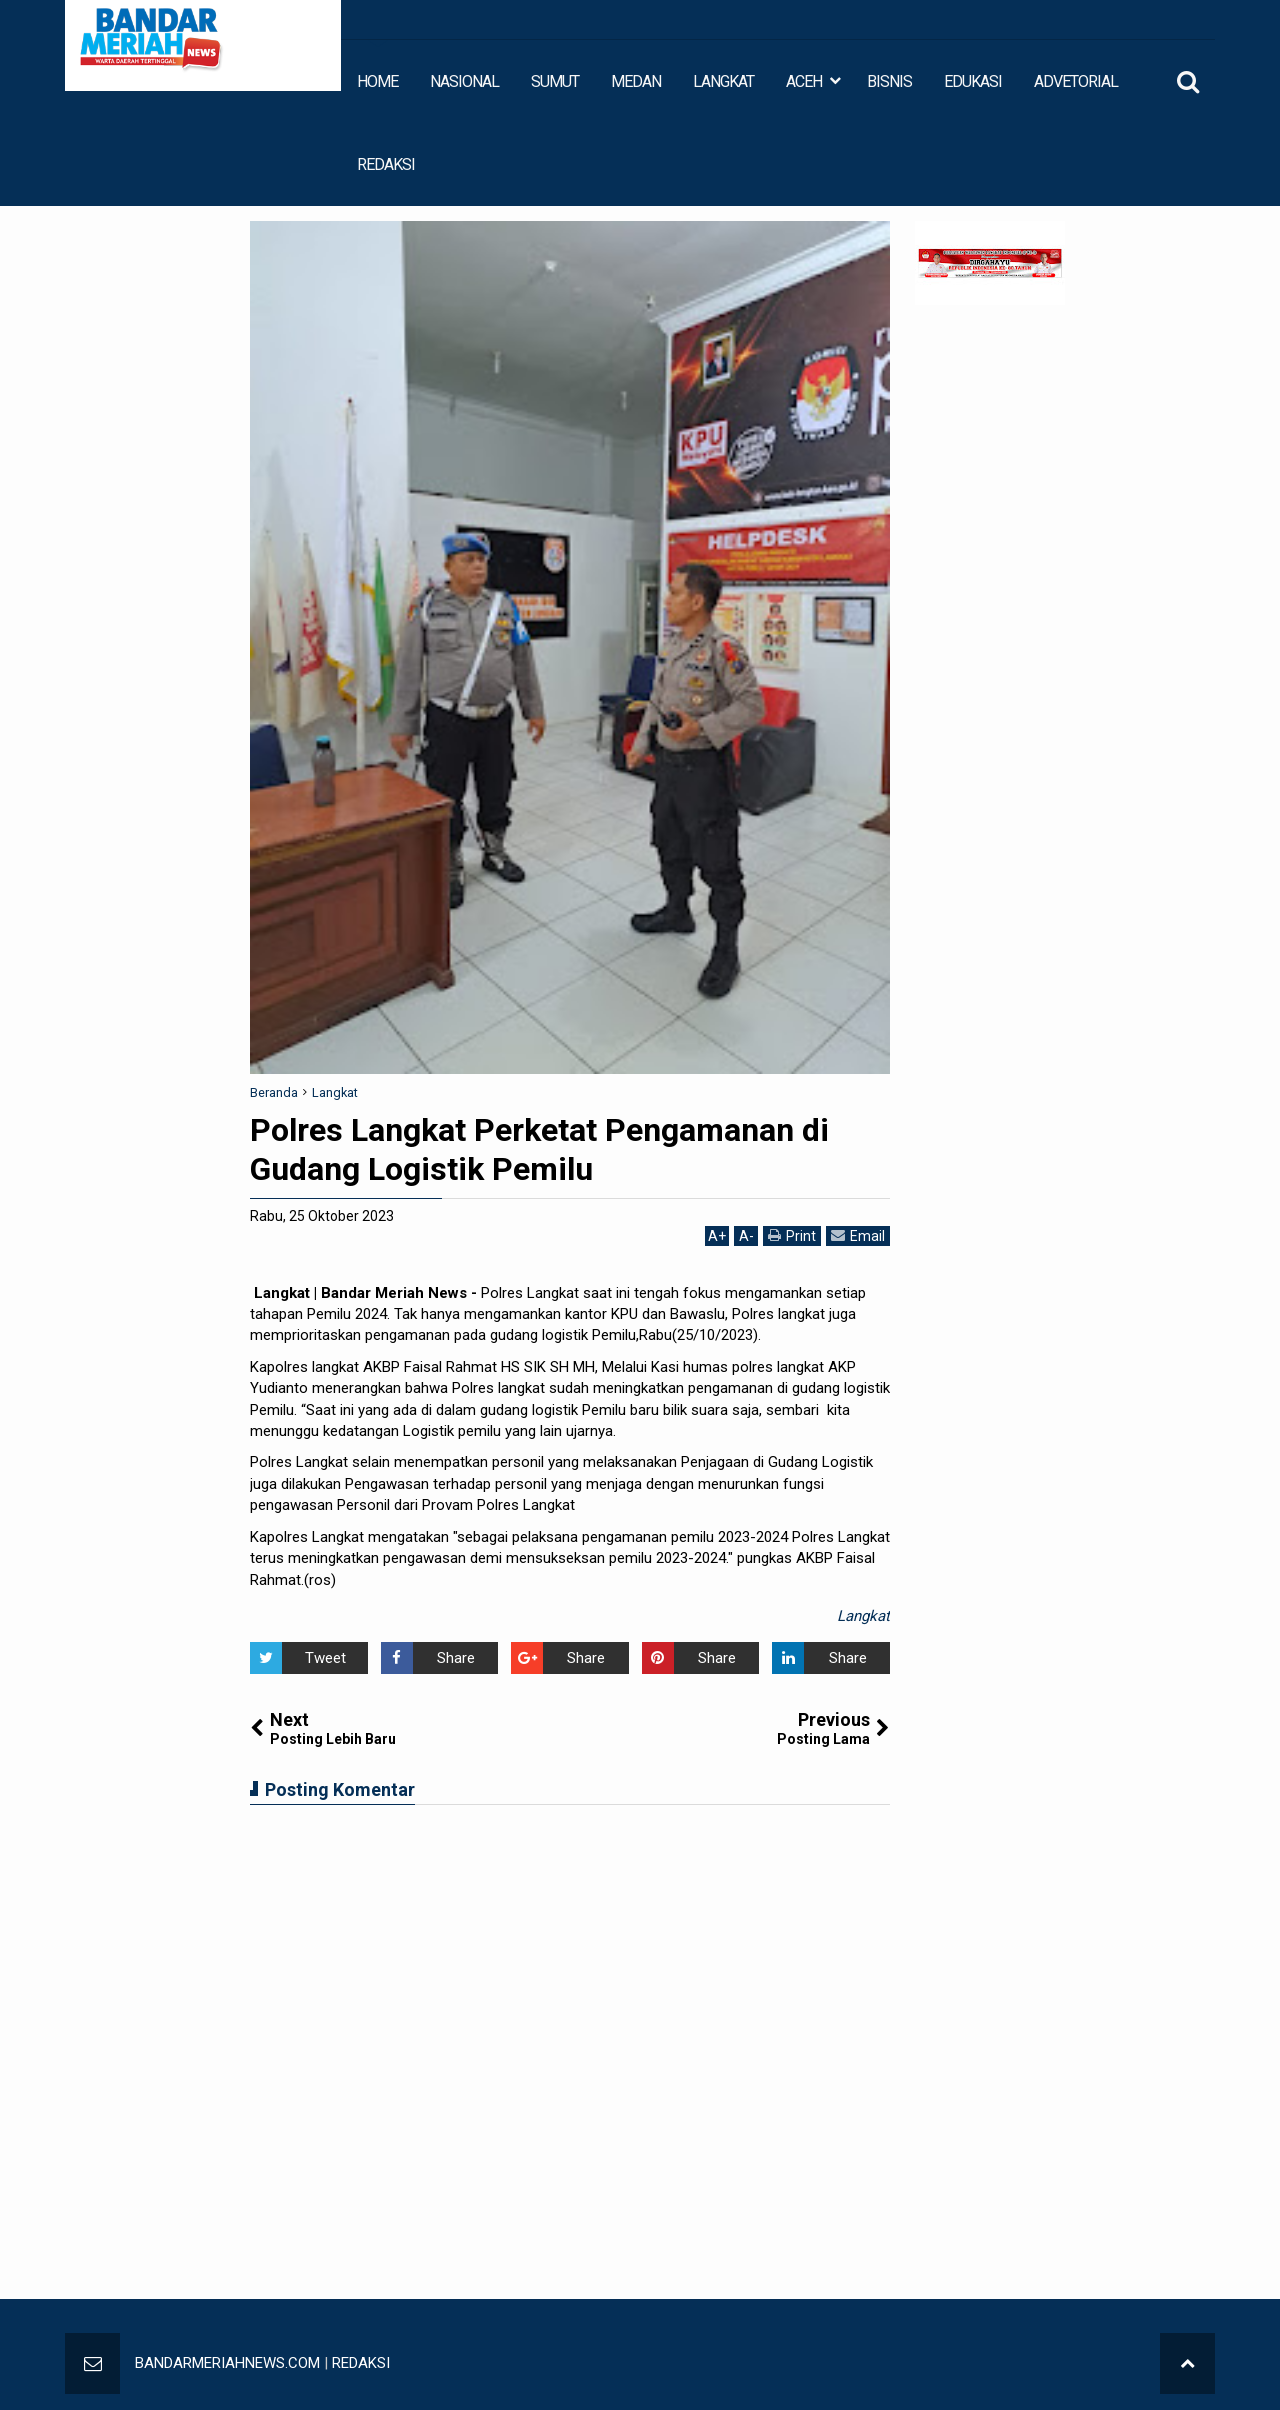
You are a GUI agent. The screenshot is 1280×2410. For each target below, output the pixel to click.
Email (858, 1235)
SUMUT (555, 81)
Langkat (863, 1616)
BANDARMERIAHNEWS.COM (227, 2363)
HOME (377, 81)
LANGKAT (723, 81)
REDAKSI (386, 164)
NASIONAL (464, 81)
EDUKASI (973, 81)
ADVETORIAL (1076, 81)
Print (792, 1235)
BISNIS (889, 81)
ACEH (804, 81)
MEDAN (636, 81)
